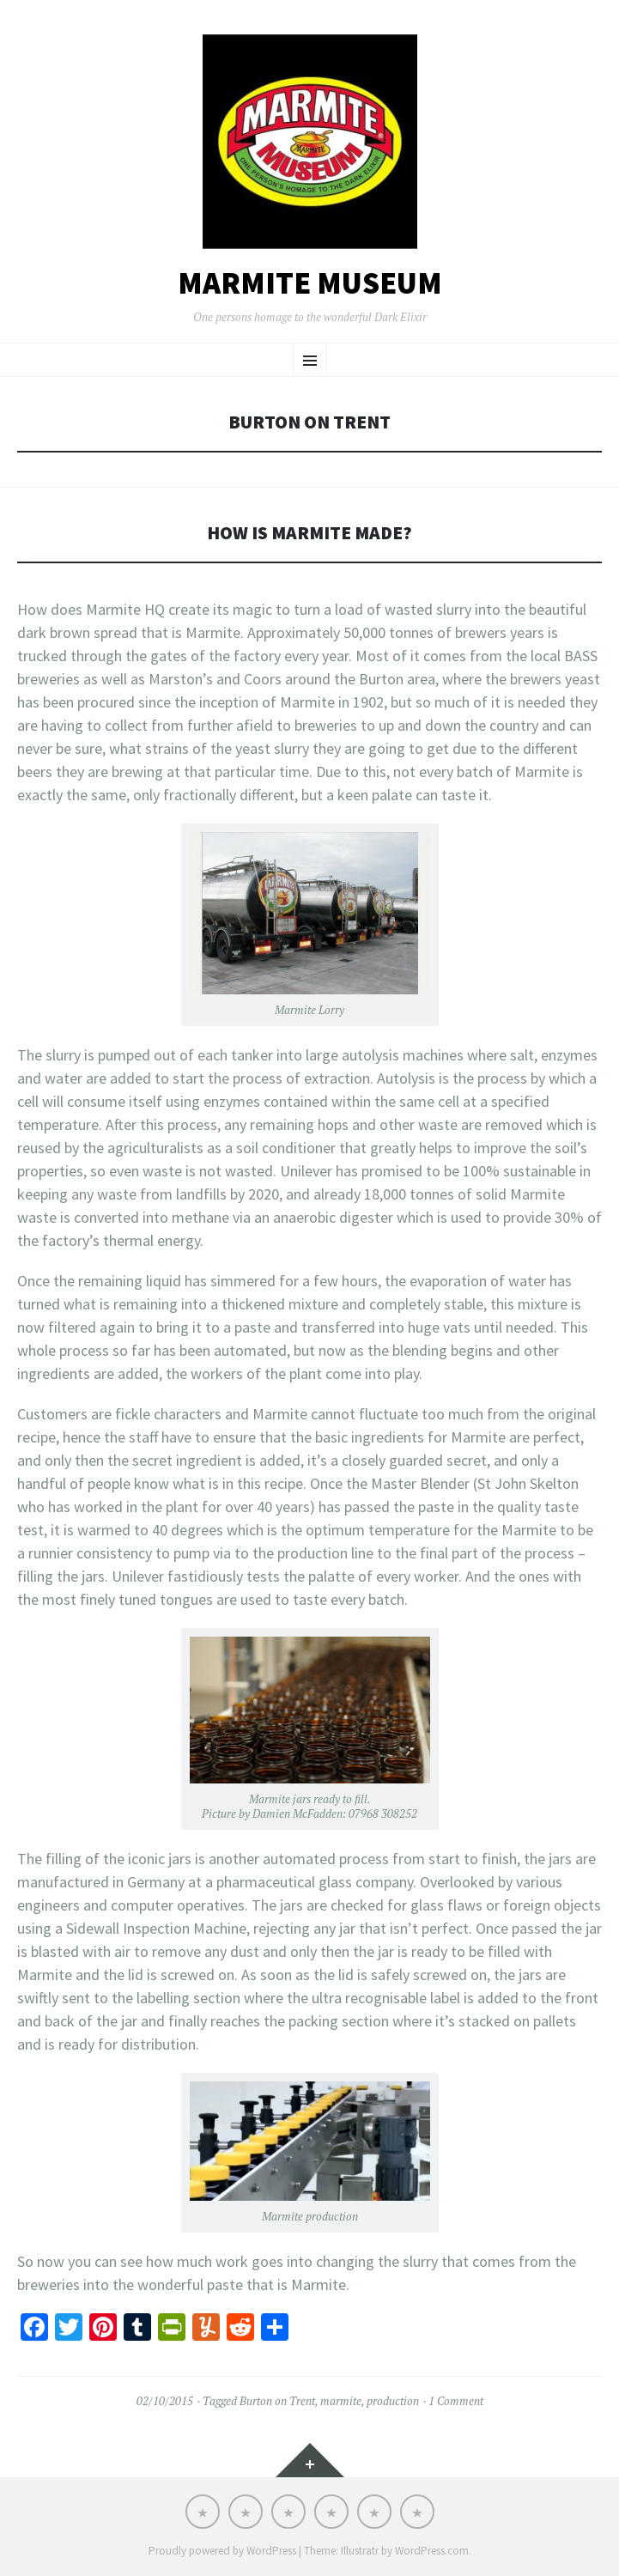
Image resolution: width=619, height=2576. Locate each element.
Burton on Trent (277, 2401)
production (393, 2401)
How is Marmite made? (309, 532)
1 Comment (455, 2401)
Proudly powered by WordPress (222, 2550)
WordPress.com (432, 2550)
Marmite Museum (310, 283)
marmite (340, 2401)
